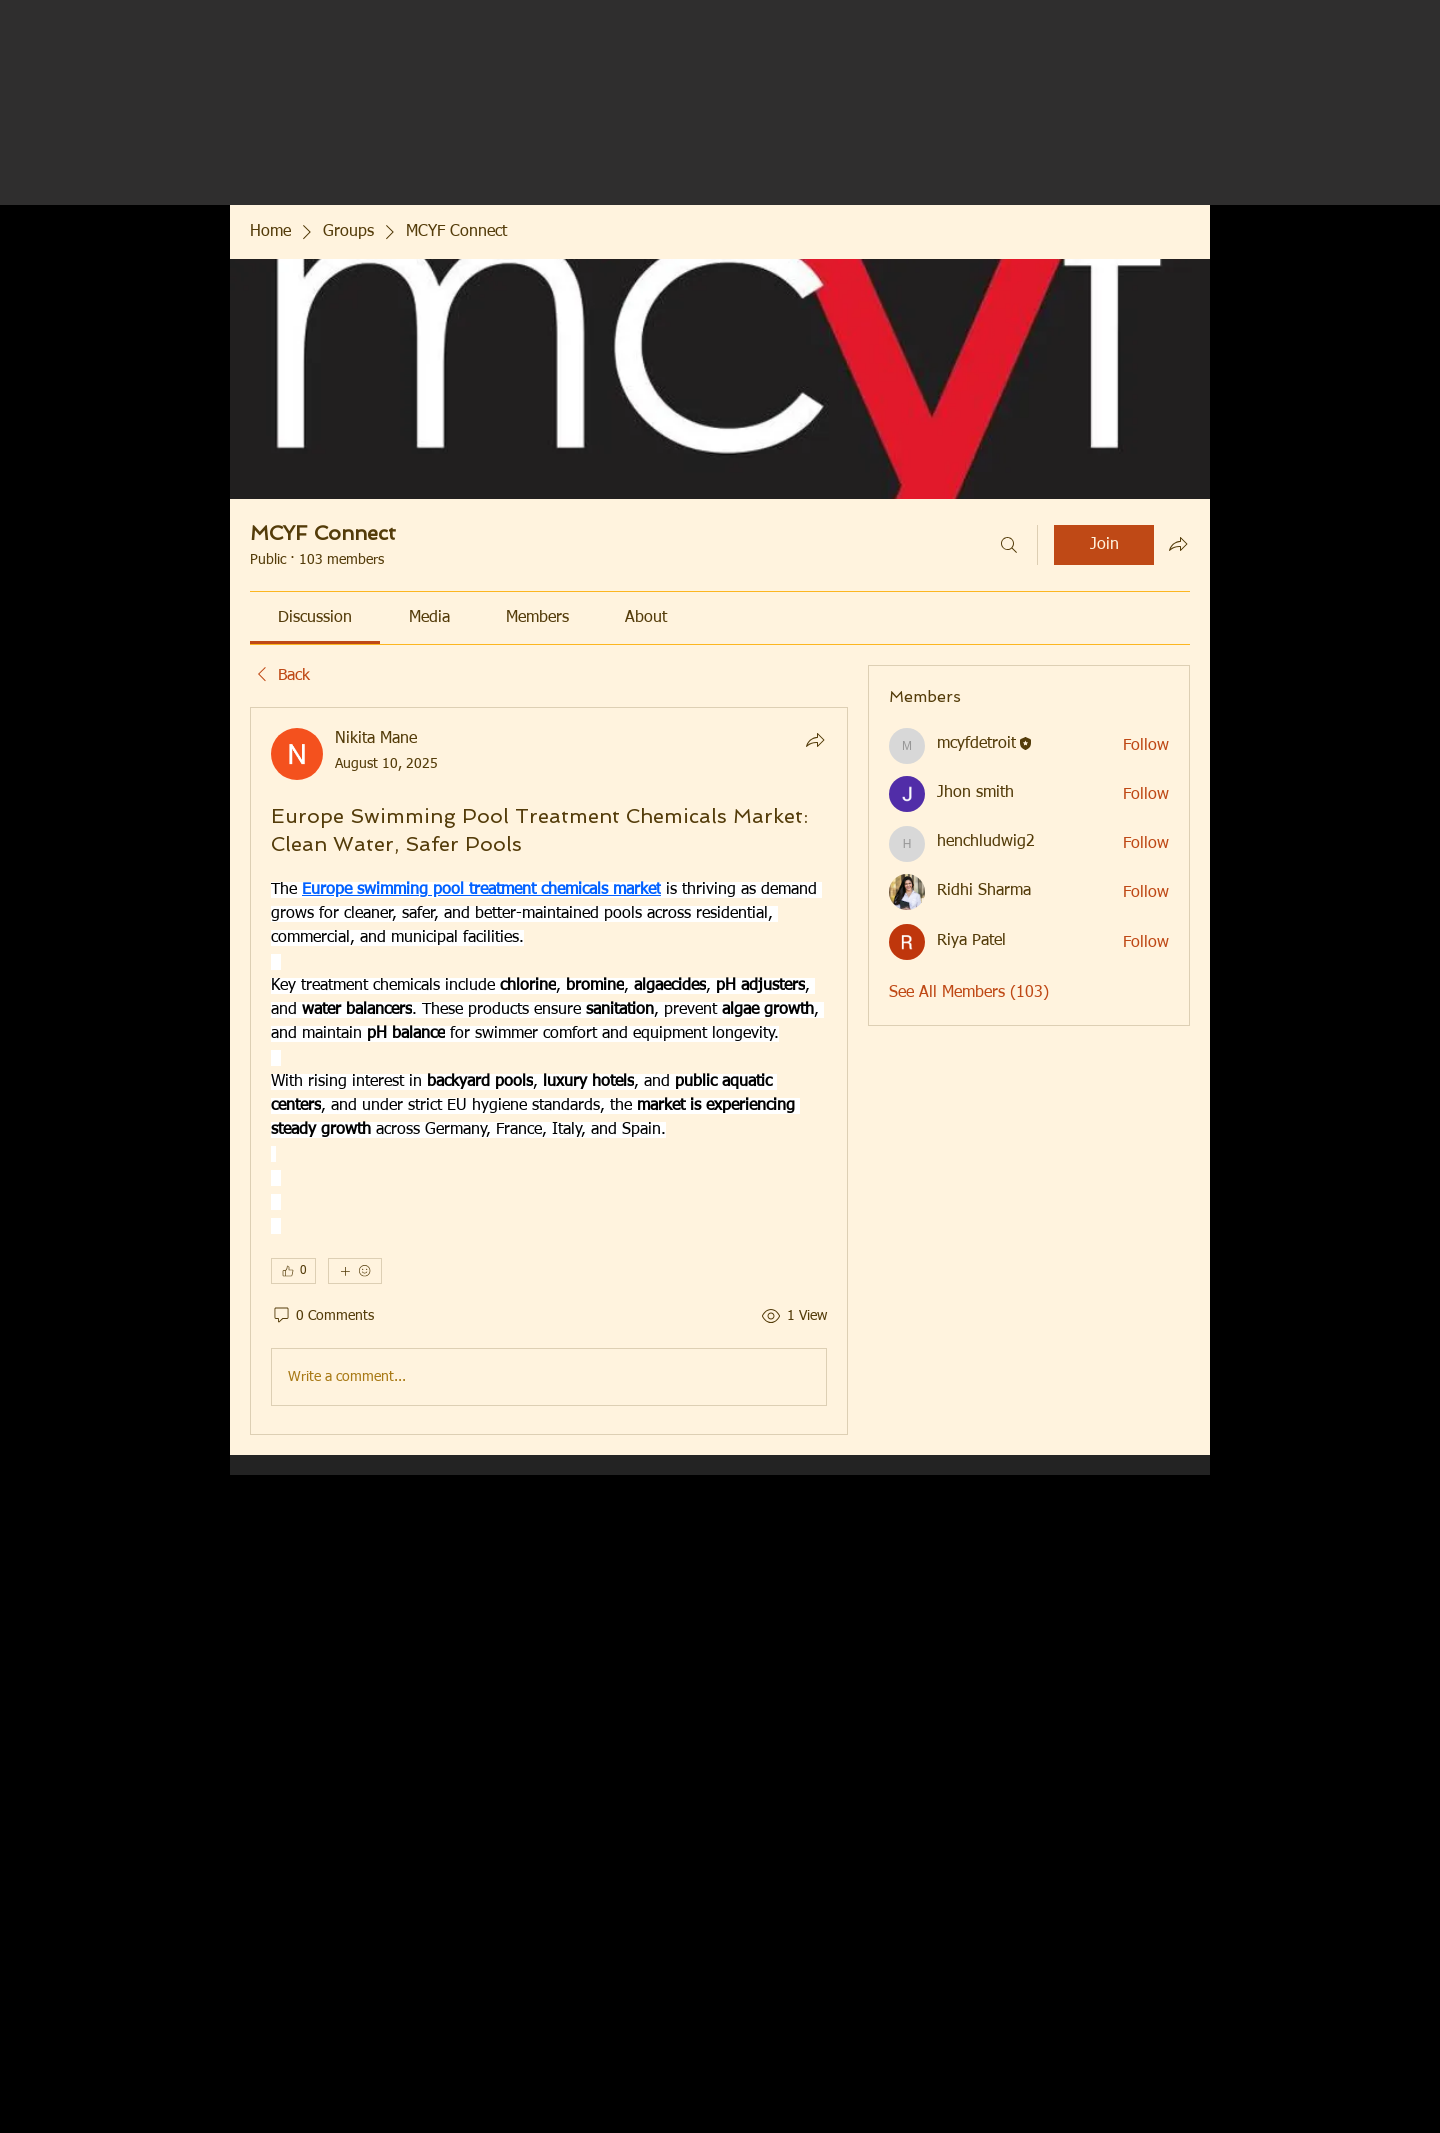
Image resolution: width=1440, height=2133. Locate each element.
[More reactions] (355, 1271)
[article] (549, 1071)
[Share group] (1178, 544)
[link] (315, 618)
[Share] (815, 740)
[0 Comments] (322, 1317)
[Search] (1009, 545)
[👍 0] (293, 1271)
